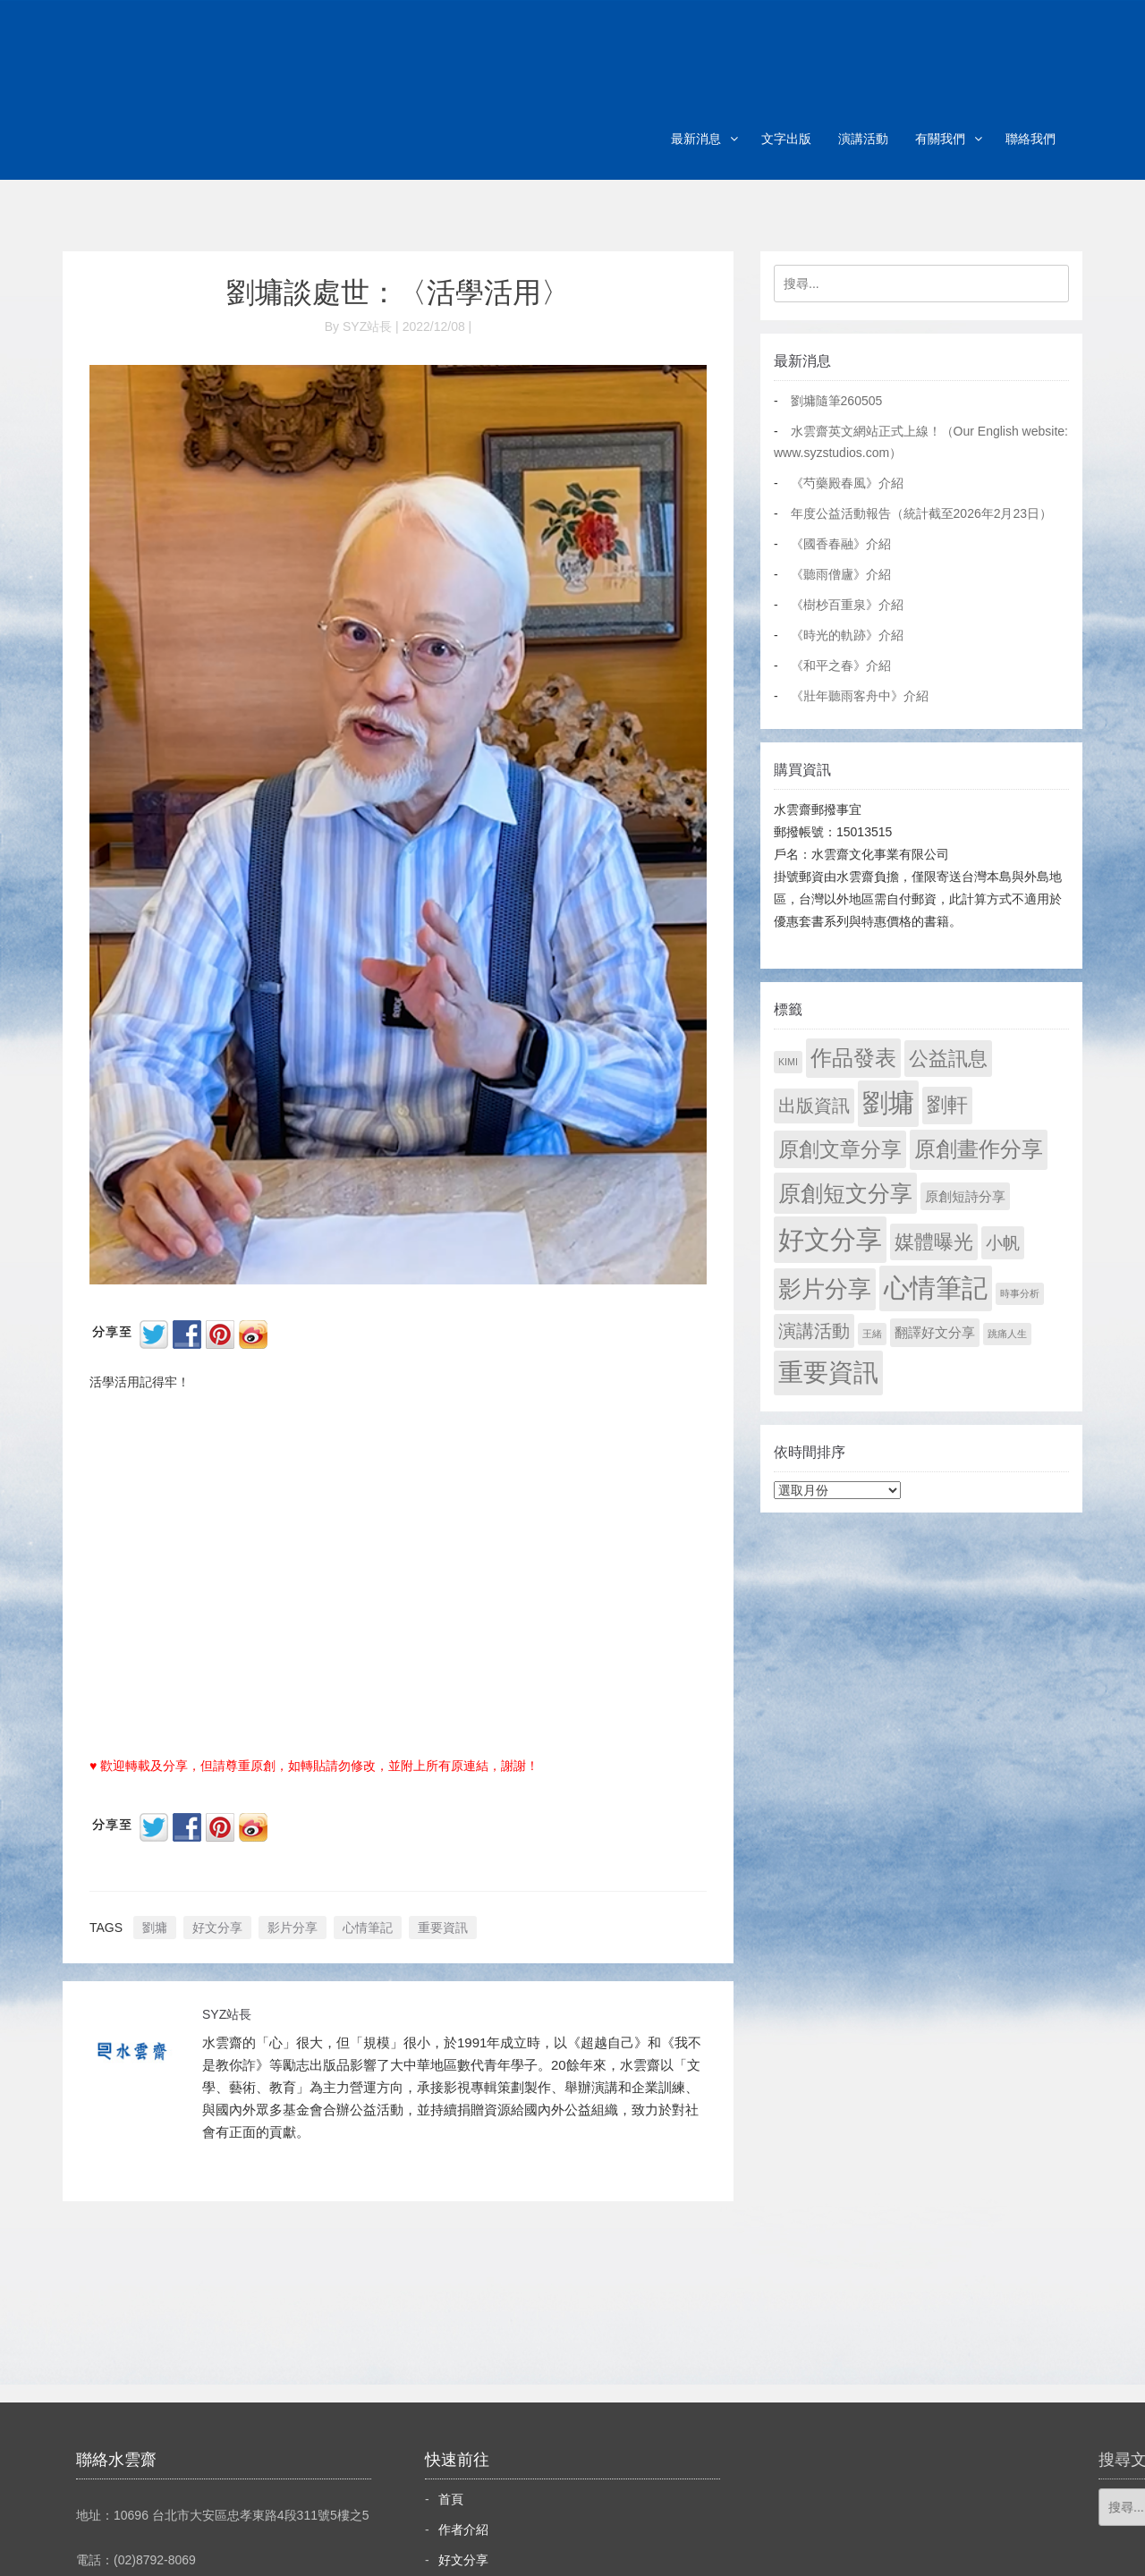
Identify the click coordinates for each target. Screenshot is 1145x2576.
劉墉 (154, 1927)
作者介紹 (463, 2529)
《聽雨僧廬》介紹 (841, 574)
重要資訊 (443, 1927)
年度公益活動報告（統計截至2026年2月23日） (922, 513)
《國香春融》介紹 (841, 544)
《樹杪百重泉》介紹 (847, 604)
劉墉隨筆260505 (837, 401)
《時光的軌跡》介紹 (847, 635)
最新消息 (696, 138)
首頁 (450, 2499)
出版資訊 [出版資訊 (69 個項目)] (814, 1105)
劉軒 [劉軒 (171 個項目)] (947, 1105)
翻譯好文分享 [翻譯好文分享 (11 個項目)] (935, 1332)
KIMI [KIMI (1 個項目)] (788, 1061)
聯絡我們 (1030, 138)
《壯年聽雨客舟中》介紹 (860, 696)
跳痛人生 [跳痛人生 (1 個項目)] (1007, 1333)
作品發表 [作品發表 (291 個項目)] (853, 1058)
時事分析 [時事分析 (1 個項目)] (1019, 1293)
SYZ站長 (226, 2014)
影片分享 (292, 1927)
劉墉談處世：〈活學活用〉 (398, 292)
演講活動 (863, 138)
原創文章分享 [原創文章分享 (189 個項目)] (840, 1149)
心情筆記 (368, 1927)
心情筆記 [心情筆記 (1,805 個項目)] (936, 1288)
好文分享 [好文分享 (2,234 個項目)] (830, 1239)
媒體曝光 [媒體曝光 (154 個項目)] (934, 1242)
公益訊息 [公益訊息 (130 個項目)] (948, 1058)
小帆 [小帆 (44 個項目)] (1003, 1242)
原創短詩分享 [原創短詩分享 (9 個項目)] (965, 1196)
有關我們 (940, 138)
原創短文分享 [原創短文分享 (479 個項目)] (845, 1193)
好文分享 (217, 1927)
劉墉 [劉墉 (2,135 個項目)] (888, 1103)
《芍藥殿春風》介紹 (847, 483)
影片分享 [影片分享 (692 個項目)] (824, 1288)
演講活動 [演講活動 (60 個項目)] (814, 1331)
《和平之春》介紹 (841, 665)
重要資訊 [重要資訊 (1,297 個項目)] (828, 1372)
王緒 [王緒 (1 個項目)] (872, 1333)
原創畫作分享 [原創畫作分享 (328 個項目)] (978, 1149)
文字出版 (786, 138)
